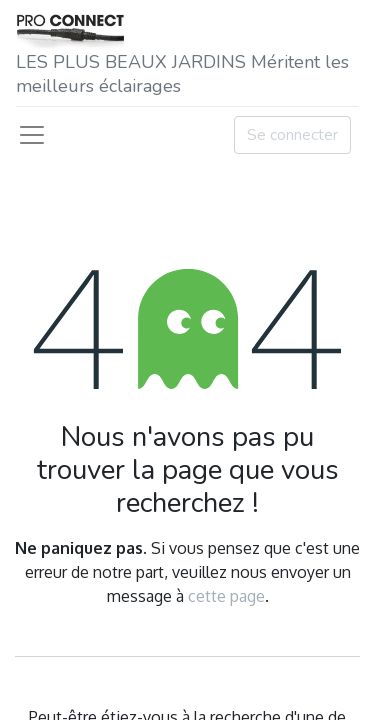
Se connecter (292, 135)
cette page (226, 596)
